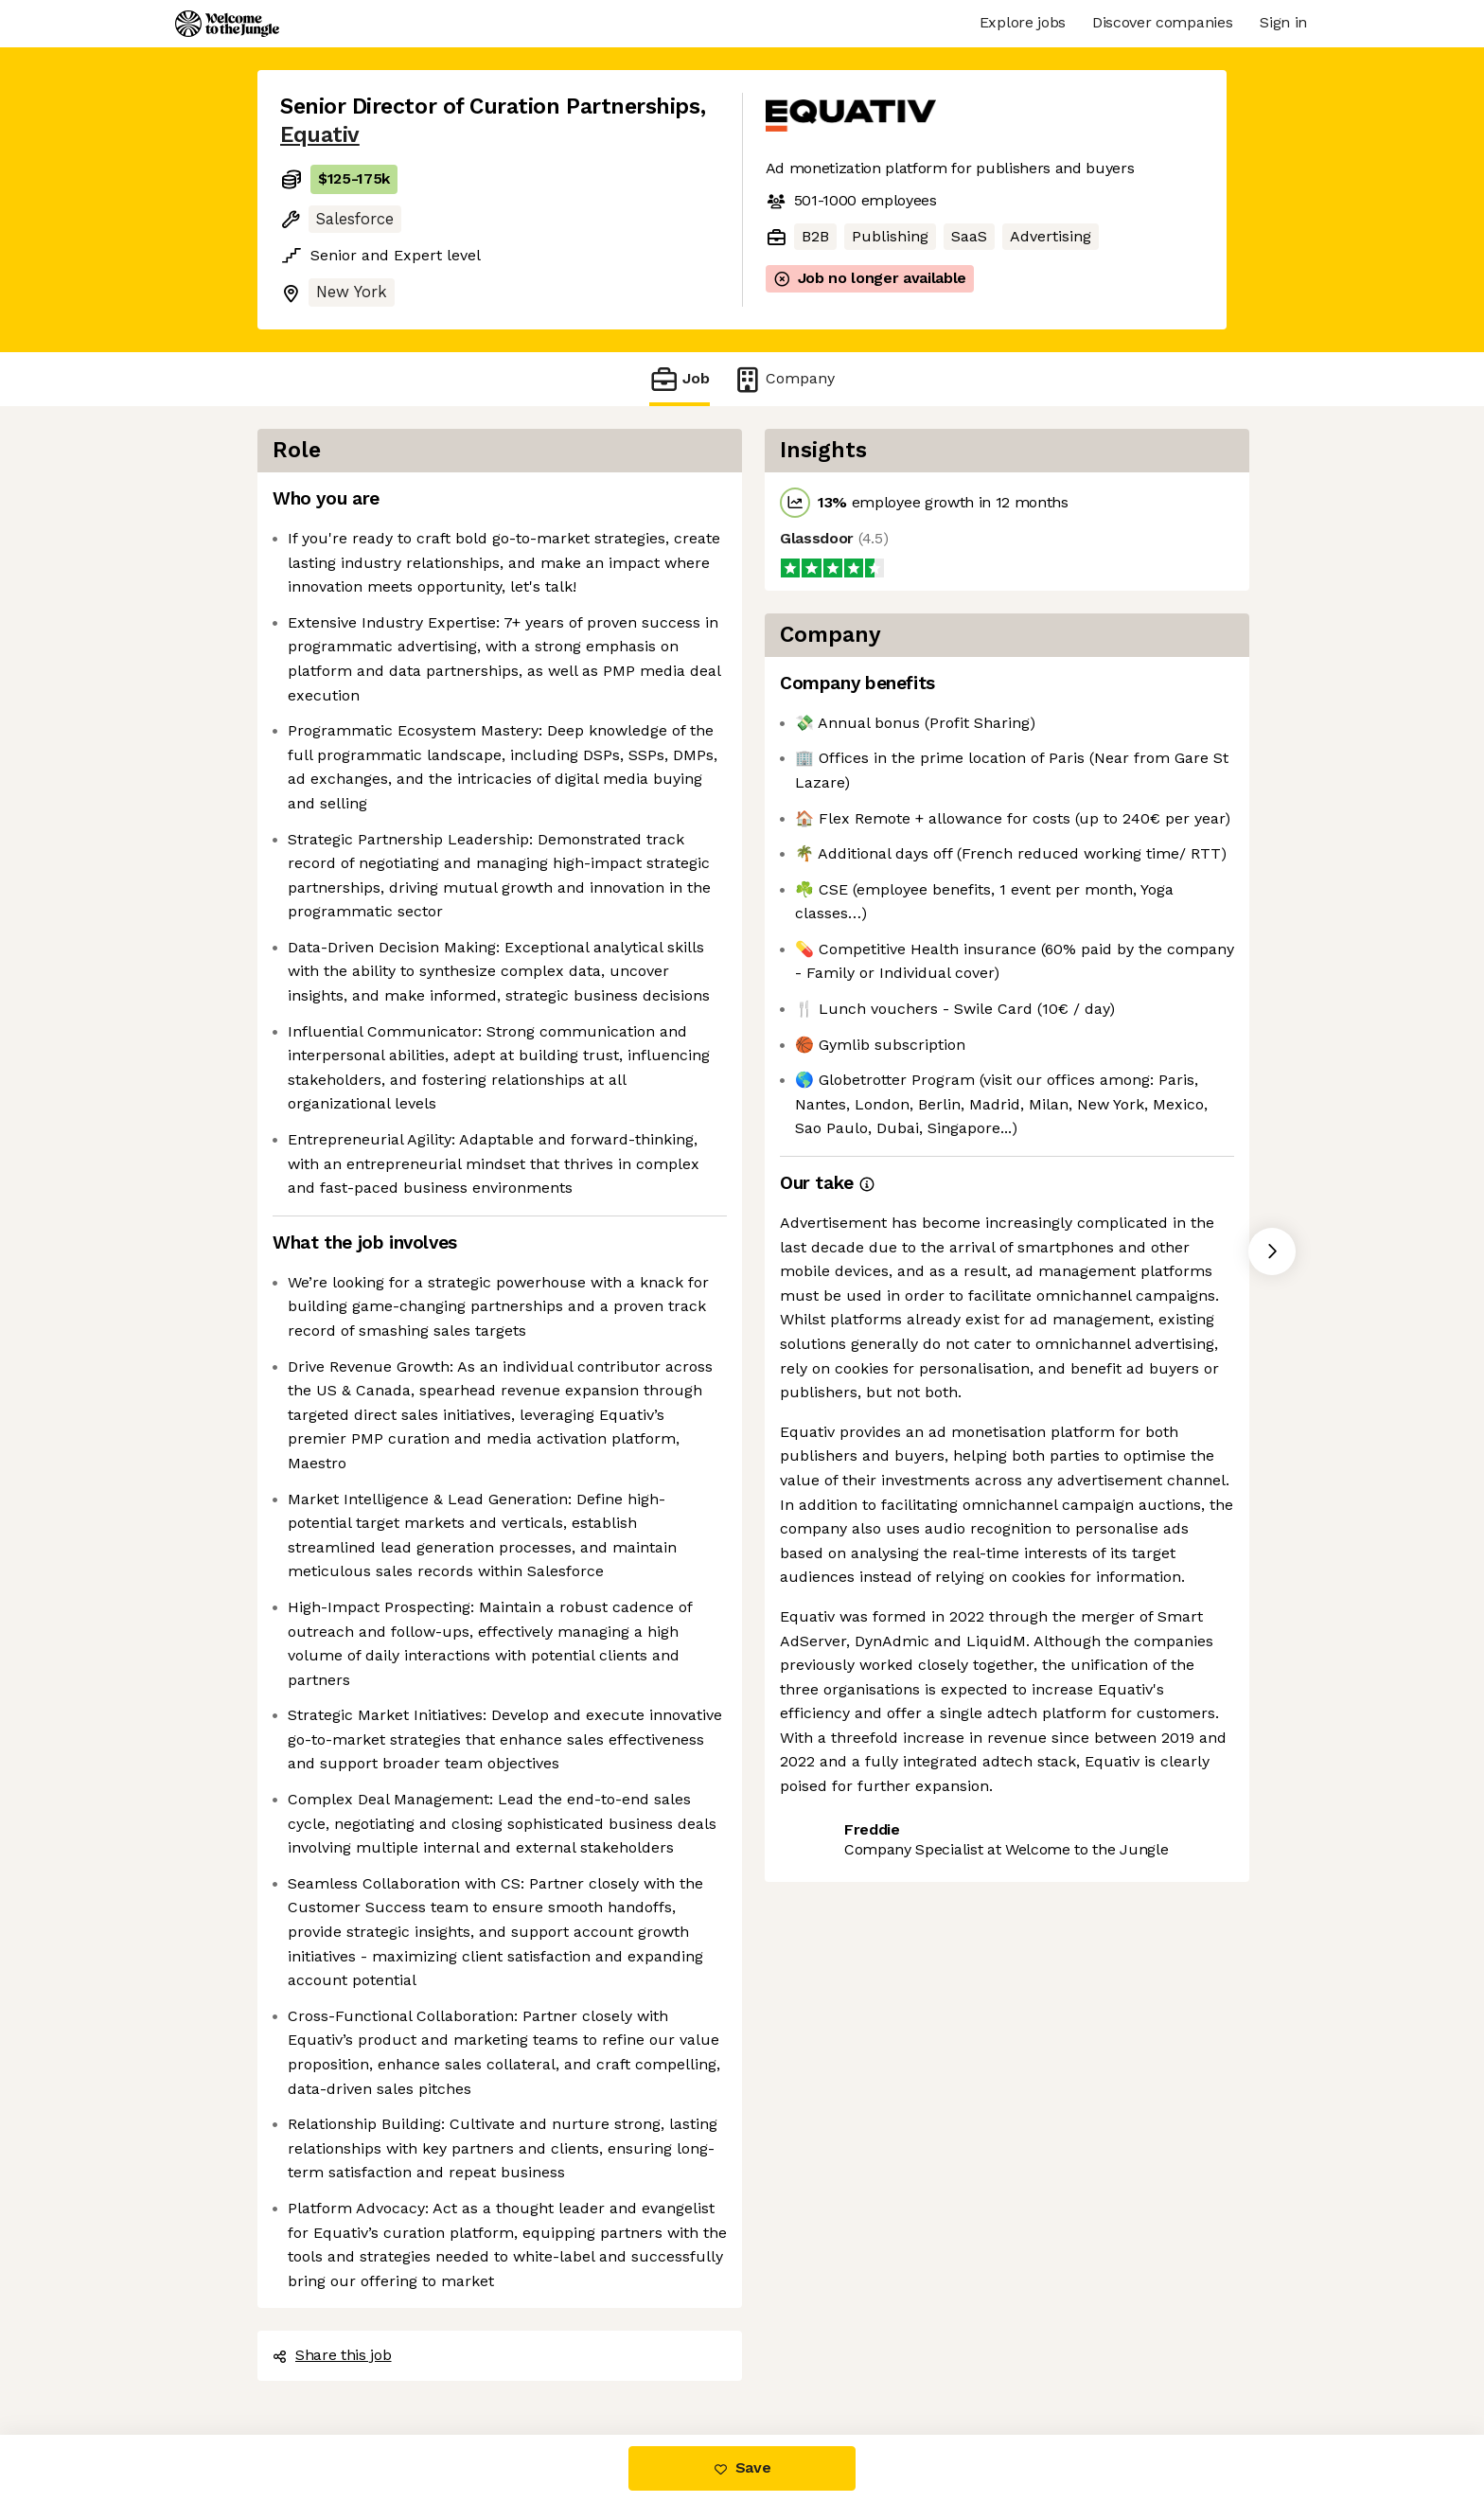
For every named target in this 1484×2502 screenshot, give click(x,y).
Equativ (320, 135)
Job (679, 379)
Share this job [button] (332, 2355)
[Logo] (227, 23)
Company (784, 379)
